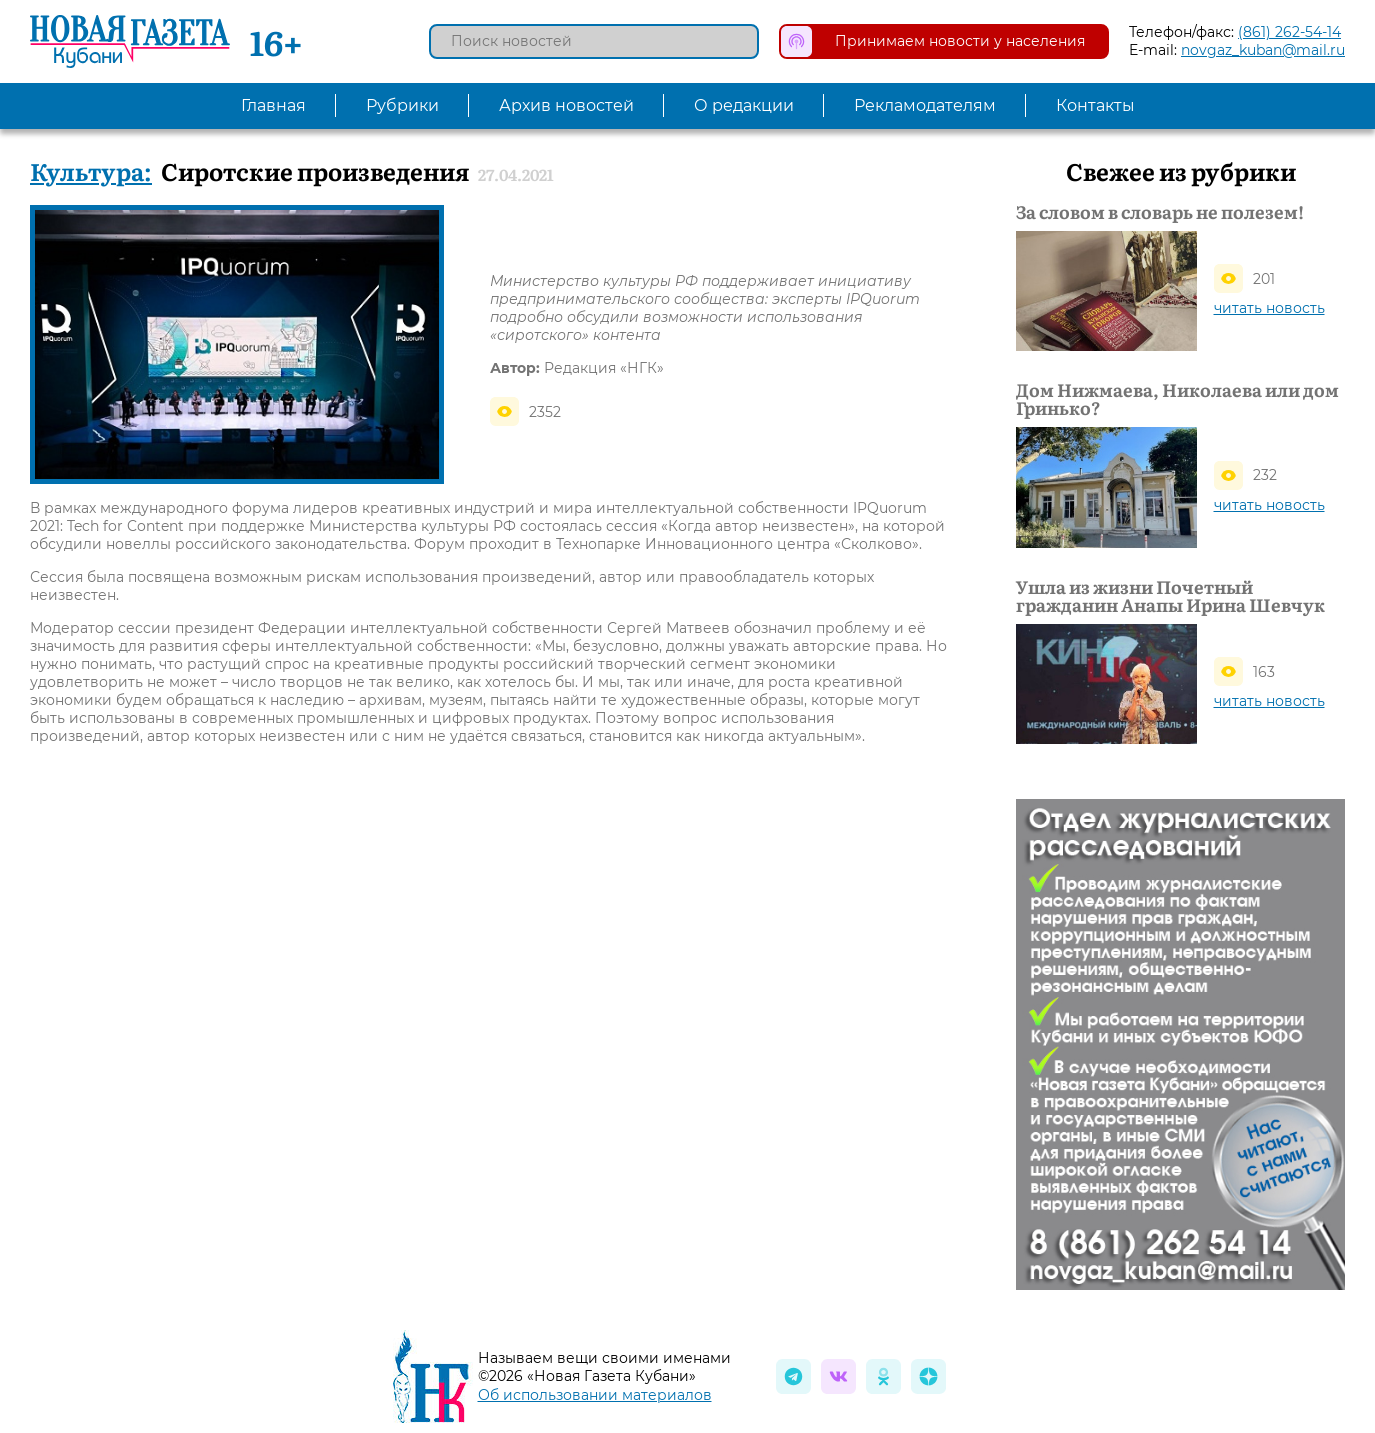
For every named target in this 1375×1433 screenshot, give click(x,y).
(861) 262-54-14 (1289, 32)
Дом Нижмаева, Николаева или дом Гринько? (1177, 399)
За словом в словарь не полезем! (1160, 212)
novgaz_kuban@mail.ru (1263, 50)
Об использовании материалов (595, 1395)
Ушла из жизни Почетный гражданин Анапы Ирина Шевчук (1170, 596)
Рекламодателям (925, 105)
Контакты (1095, 105)
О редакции (744, 105)
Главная (273, 105)
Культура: (91, 170)
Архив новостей (566, 105)
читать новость (1269, 308)
